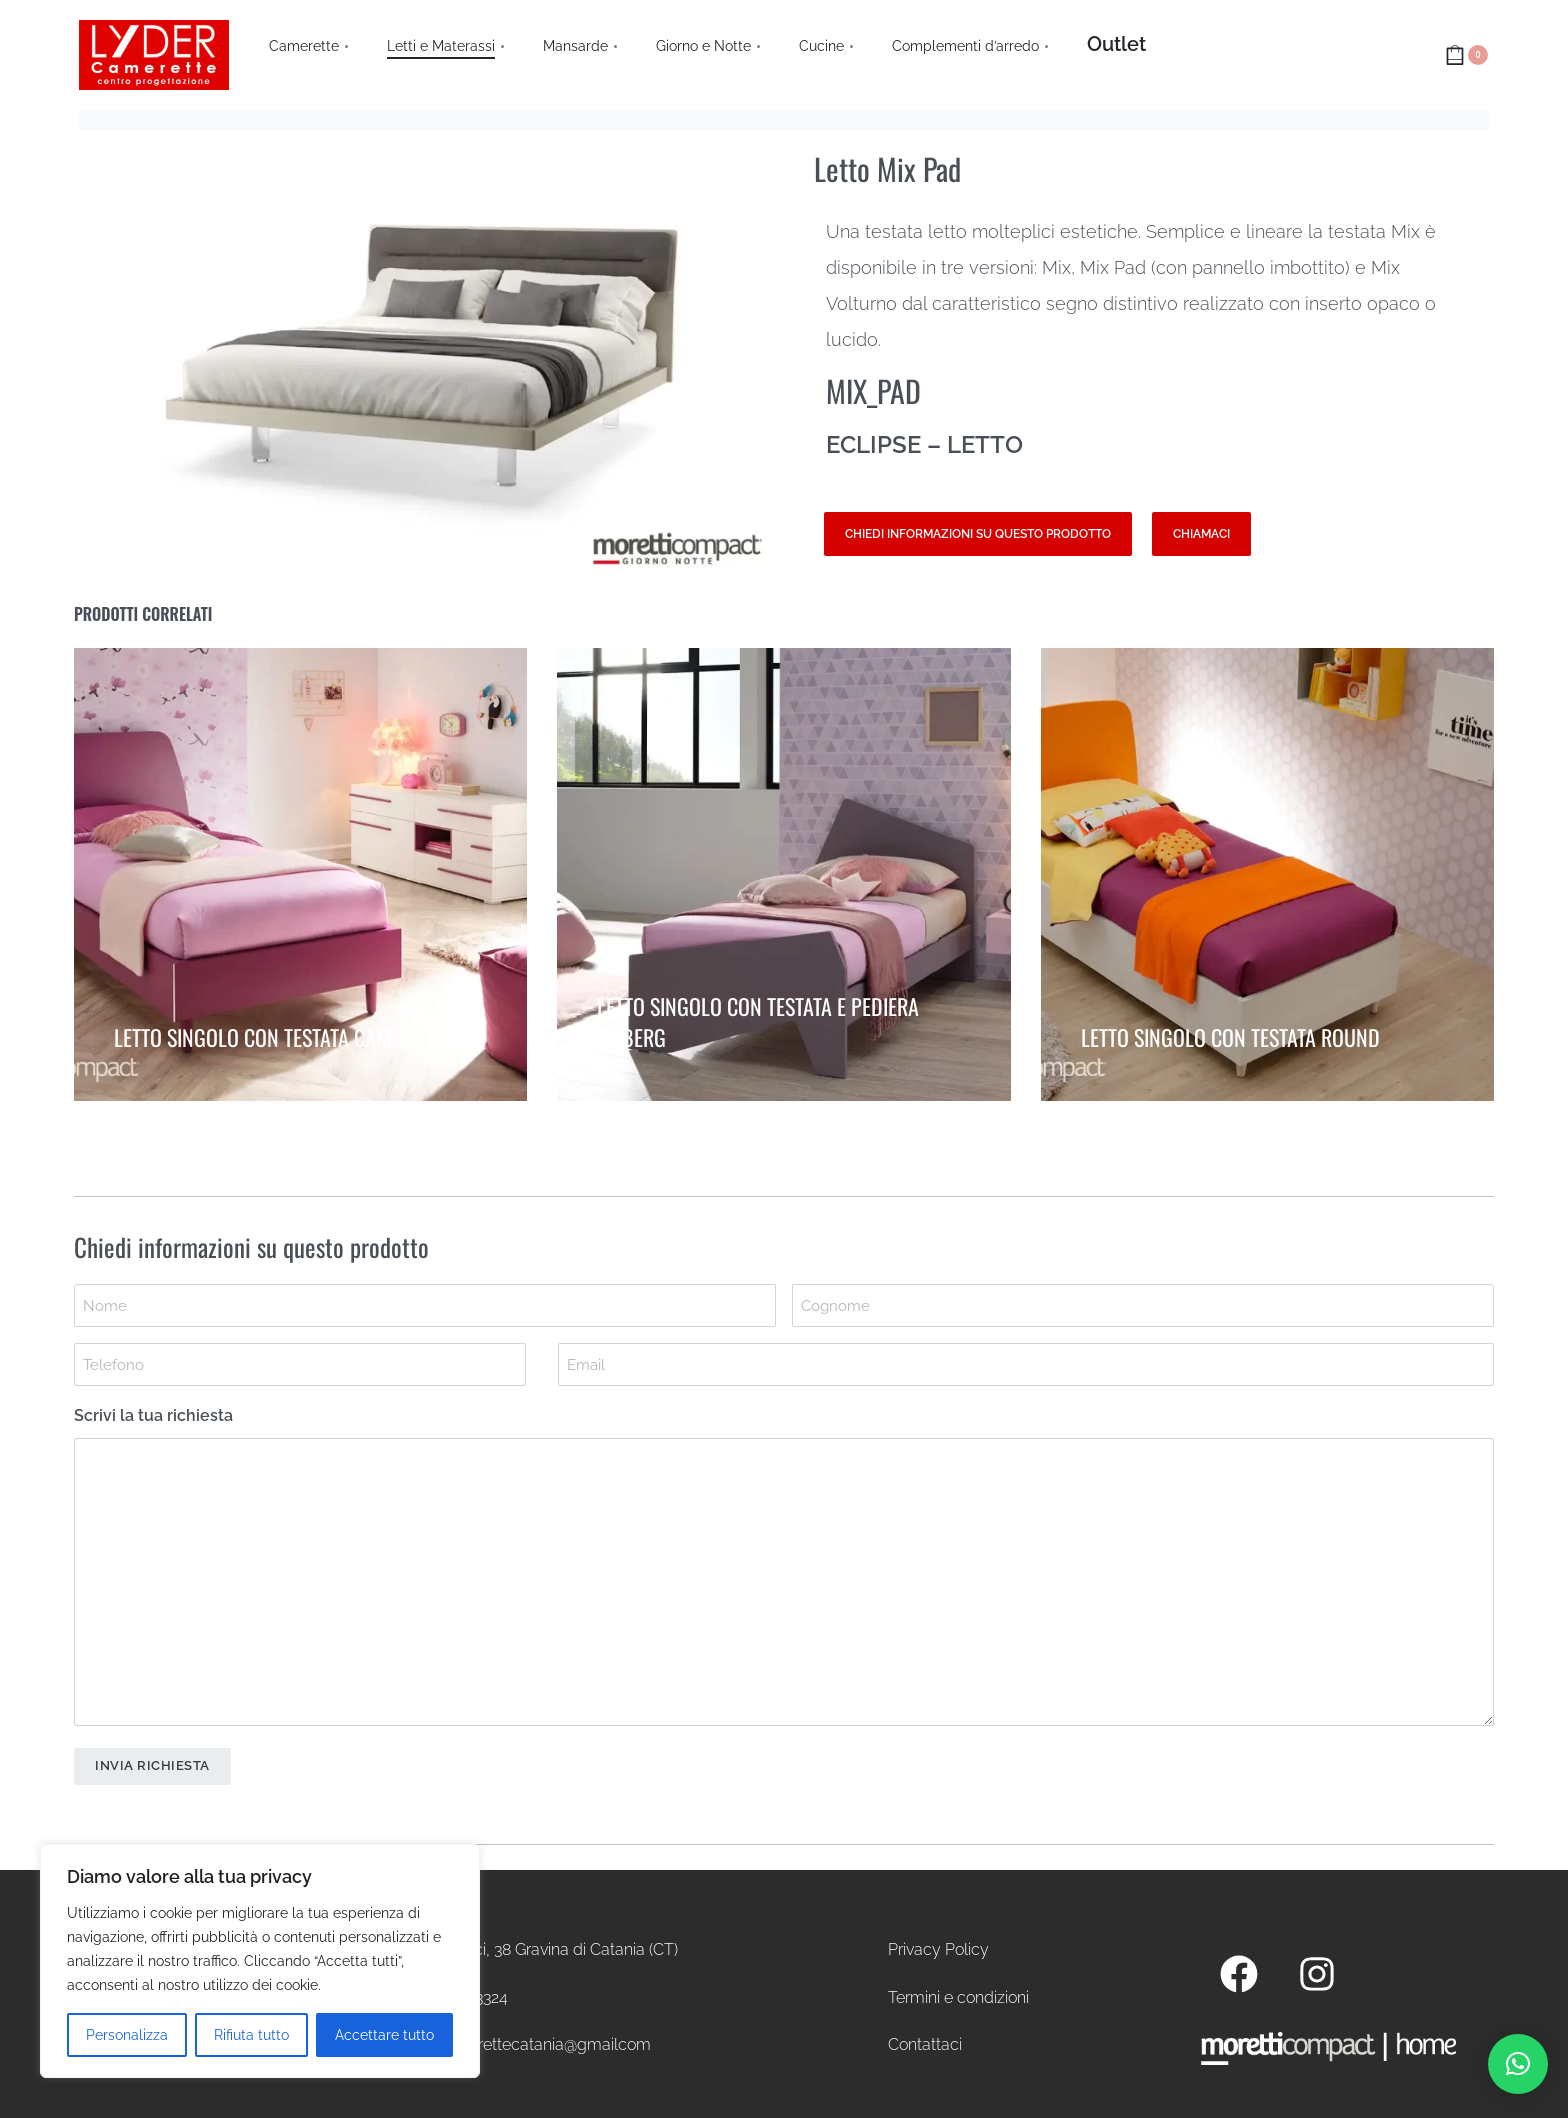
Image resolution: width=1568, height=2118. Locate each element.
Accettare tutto (384, 2035)
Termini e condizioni (958, 1997)
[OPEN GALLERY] (429, 363)
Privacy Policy (938, 1949)
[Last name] (1143, 1305)
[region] (260, 1961)
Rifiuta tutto (251, 2035)
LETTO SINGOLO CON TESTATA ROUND (1230, 1032)
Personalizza (127, 2035)
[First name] (425, 1305)
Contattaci (925, 2044)
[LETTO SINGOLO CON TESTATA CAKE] (300, 874)
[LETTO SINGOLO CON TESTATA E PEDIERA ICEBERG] (783, 874)
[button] (1518, 2064)
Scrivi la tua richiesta (153, 1415)
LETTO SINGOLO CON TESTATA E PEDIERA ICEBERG (758, 1015)
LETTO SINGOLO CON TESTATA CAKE (255, 1031)
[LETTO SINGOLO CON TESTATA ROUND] (1267, 876)
